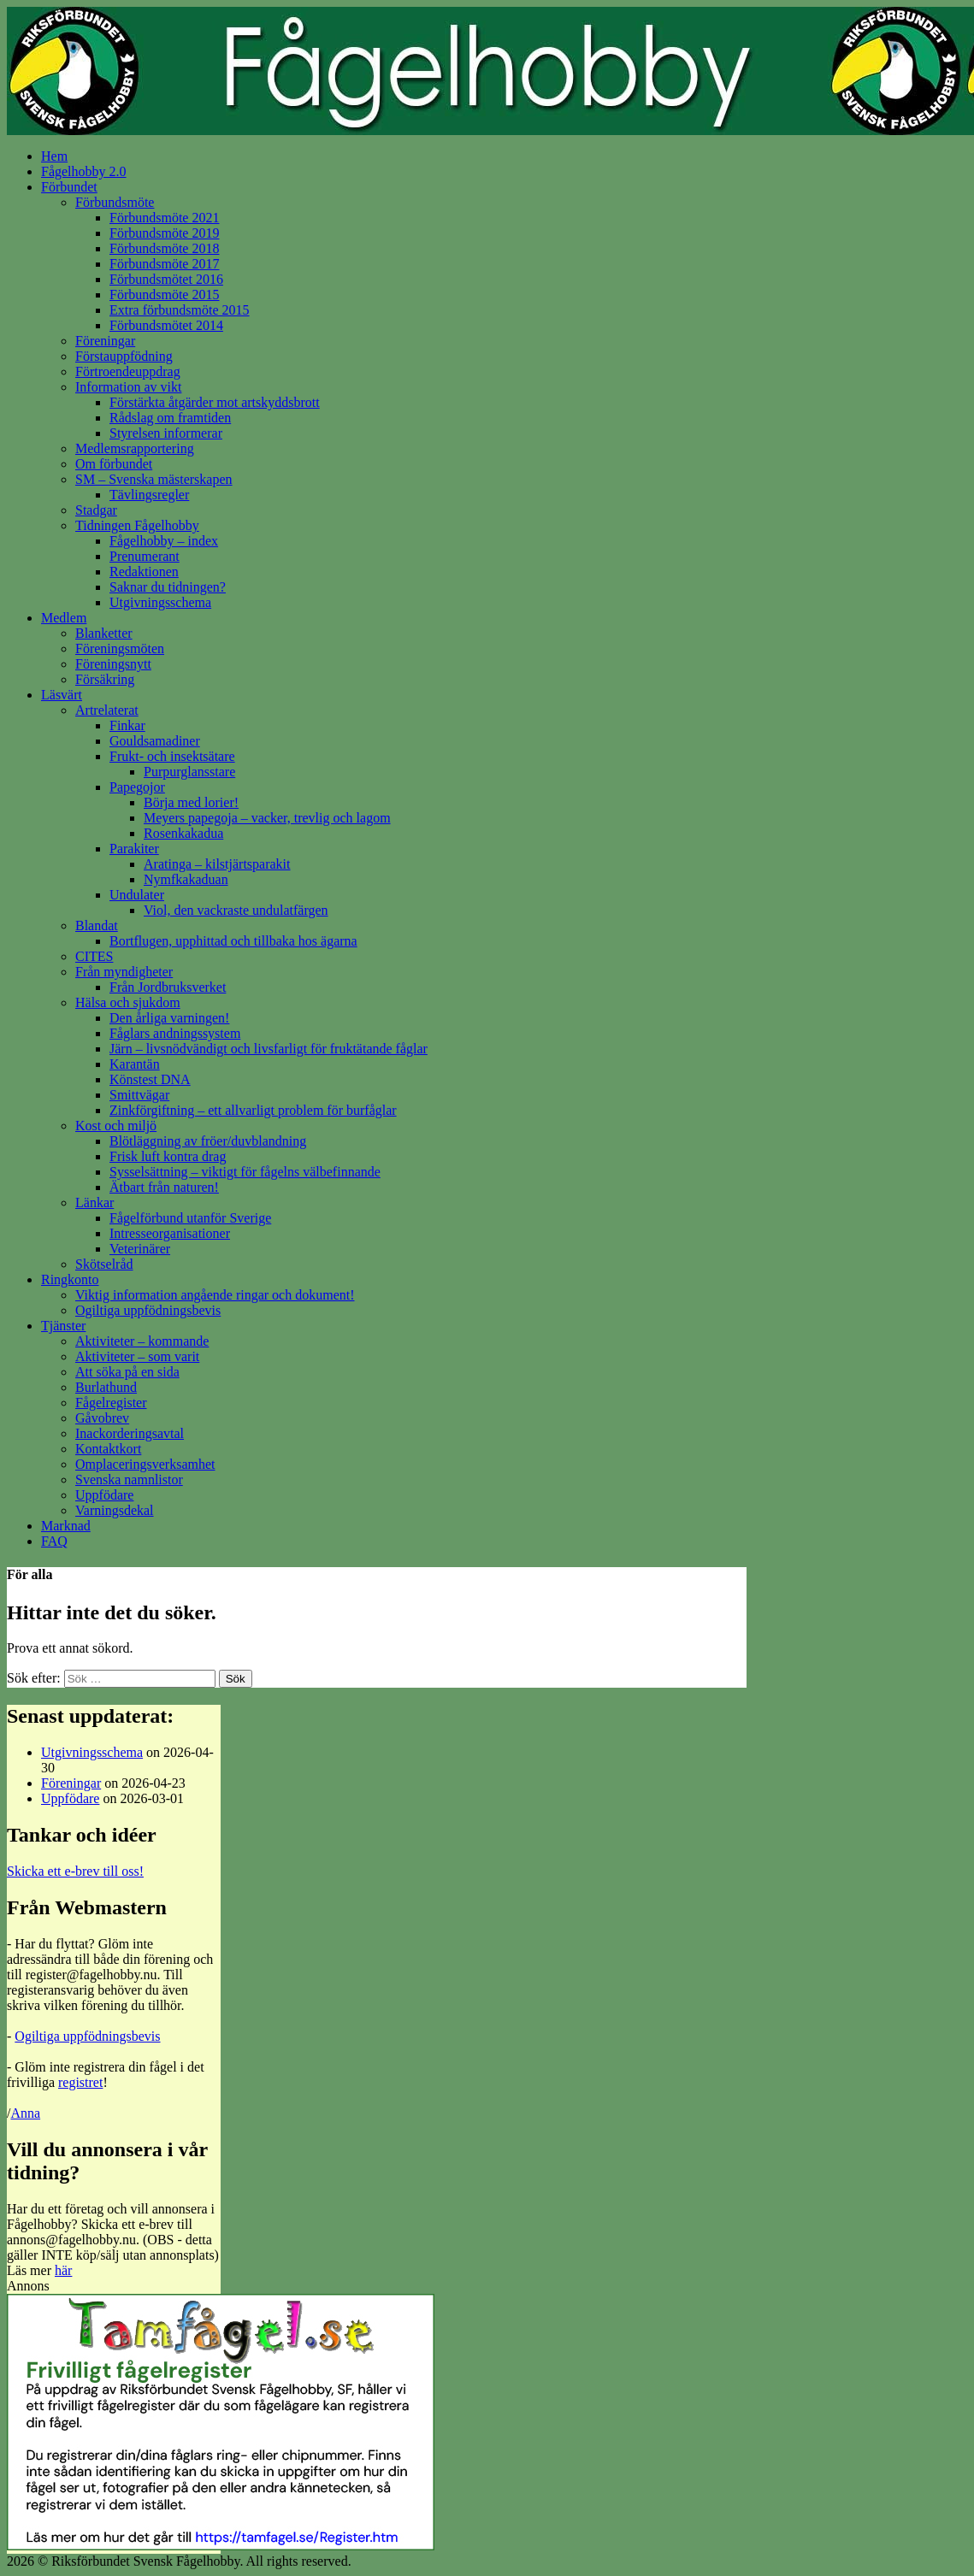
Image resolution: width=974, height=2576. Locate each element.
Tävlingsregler (149, 494)
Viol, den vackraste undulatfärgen (236, 910)
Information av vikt (128, 387)
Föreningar (105, 340)
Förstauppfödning (124, 356)
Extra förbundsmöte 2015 (179, 310)
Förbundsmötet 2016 (166, 279)
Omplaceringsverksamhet (145, 1464)
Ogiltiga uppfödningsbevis (148, 1310)
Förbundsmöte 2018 (164, 248)
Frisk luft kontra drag (167, 1156)
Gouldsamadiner (154, 741)
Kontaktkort (108, 1448)
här (63, 2270)
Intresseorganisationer (169, 1233)
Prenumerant (144, 556)
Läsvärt (61, 694)
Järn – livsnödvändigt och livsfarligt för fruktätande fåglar (268, 1048)
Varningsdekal (114, 1510)
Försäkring (104, 679)
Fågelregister (111, 1402)
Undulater (136, 894)
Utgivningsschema (160, 602)
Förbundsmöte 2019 (164, 233)
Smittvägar (139, 1095)
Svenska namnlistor (129, 1479)
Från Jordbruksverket (167, 987)
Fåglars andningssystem (174, 1033)
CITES (94, 956)
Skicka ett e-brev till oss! (75, 1871)
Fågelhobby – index (163, 540)
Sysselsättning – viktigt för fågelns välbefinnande (245, 1171)
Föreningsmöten (119, 648)
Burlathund (106, 1387)
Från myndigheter (124, 971)
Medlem (63, 617)
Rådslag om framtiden (170, 417)
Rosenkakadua (183, 833)
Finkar (127, 725)
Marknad (66, 1525)
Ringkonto (70, 1279)
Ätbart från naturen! (164, 1187)
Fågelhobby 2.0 (84, 171)
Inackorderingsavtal (129, 1433)
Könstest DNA (150, 1079)
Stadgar (96, 510)
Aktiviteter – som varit (137, 1356)
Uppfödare (104, 1495)
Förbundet (69, 187)
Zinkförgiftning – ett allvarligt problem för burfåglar (253, 1110)
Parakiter (134, 848)
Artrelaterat (107, 710)
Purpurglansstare (189, 771)
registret (80, 2082)
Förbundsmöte (114, 202)
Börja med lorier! (191, 802)
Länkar (94, 1202)
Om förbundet (113, 464)
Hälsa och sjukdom (127, 1002)
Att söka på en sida (127, 1372)
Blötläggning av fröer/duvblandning (207, 1141)
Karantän (134, 1064)
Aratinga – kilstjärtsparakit (217, 864)
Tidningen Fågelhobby (137, 525)
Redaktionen (144, 571)
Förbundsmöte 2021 (164, 217)
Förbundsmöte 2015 (164, 294)
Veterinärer (139, 1248)
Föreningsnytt (113, 664)
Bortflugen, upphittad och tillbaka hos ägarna (233, 941)
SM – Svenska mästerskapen (154, 479)
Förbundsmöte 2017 (164, 263)
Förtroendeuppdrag (127, 371)
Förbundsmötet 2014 (166, 325)
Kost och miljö (115, 1125)
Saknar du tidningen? (167, 587)
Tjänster (63, 1325)
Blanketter (104, 633)
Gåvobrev (102, 1418)
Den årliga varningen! (169, 1018)
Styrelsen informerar (165, 433)
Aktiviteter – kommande (142, 1341)
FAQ (54, 1541)
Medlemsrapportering (134, 448)
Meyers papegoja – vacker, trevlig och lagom (267, 818)
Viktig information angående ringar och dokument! (215, 1295)
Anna (25, 2113)
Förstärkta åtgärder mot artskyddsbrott (214, 402)
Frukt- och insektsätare (172, 756)
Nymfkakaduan (186, 879)
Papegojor (137, 787)
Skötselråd (104, 1264)
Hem (54, 156)
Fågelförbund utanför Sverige (190, 1218)
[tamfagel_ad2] (220, 2545)
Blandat (96, 925)
